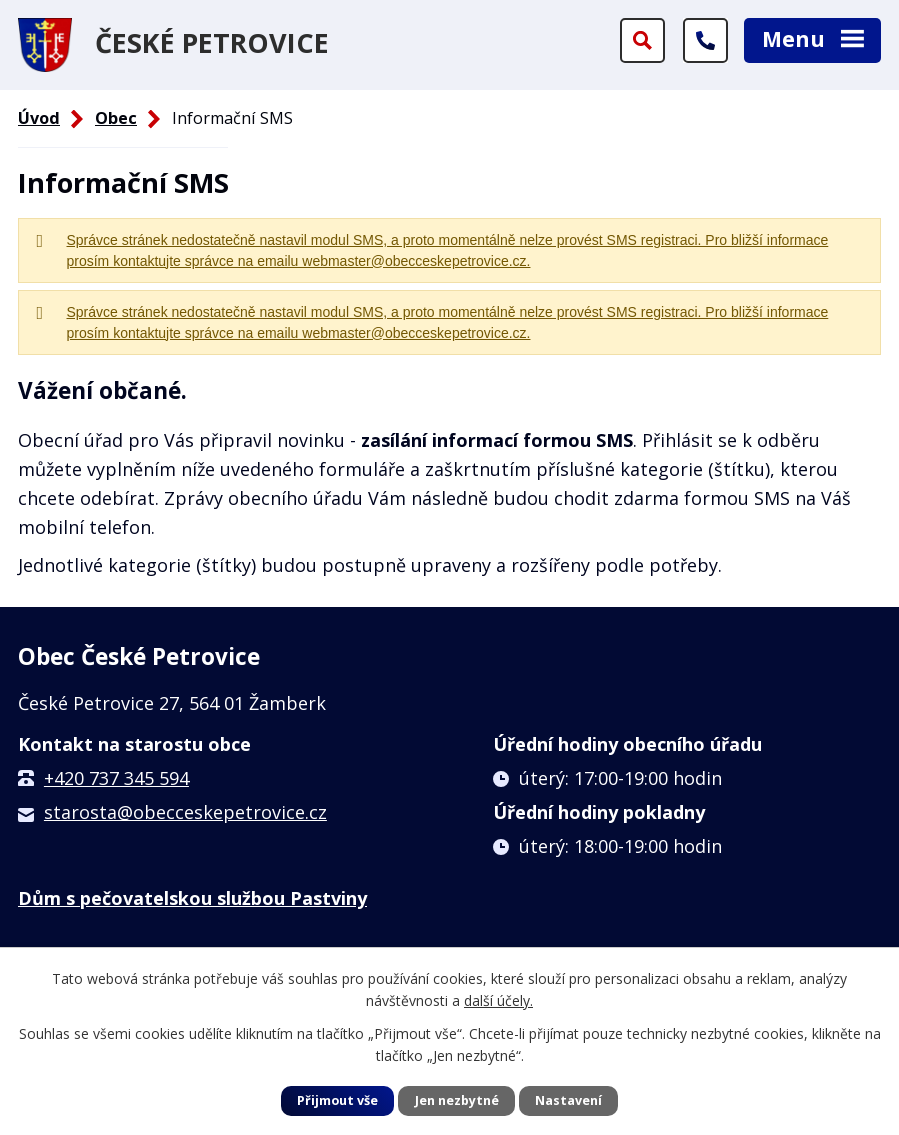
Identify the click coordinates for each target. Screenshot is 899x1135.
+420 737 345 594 (116, 778)
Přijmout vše (337, 1100)
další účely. (498, 1000)
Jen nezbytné (457, 1100)
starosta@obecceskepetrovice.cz (185, 812)
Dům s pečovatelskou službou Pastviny (192, 898)
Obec (116, 118)
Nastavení (568, 1100)
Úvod (39, 118)
